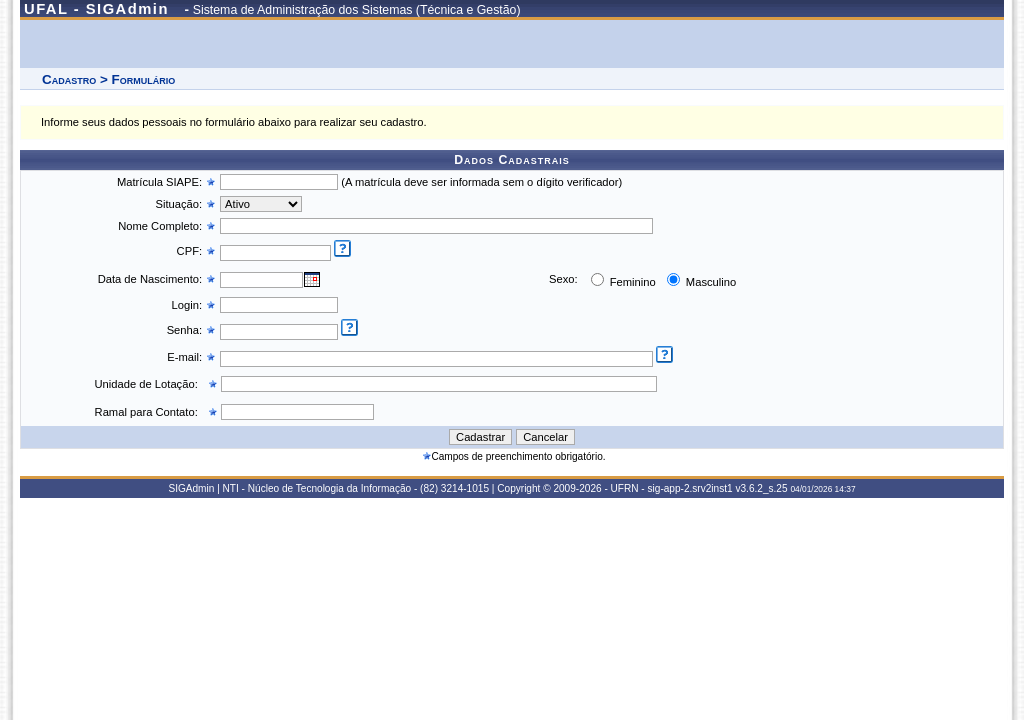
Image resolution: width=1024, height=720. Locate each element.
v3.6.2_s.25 (761, 488)
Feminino (631, 282)
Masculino (709, 282)
